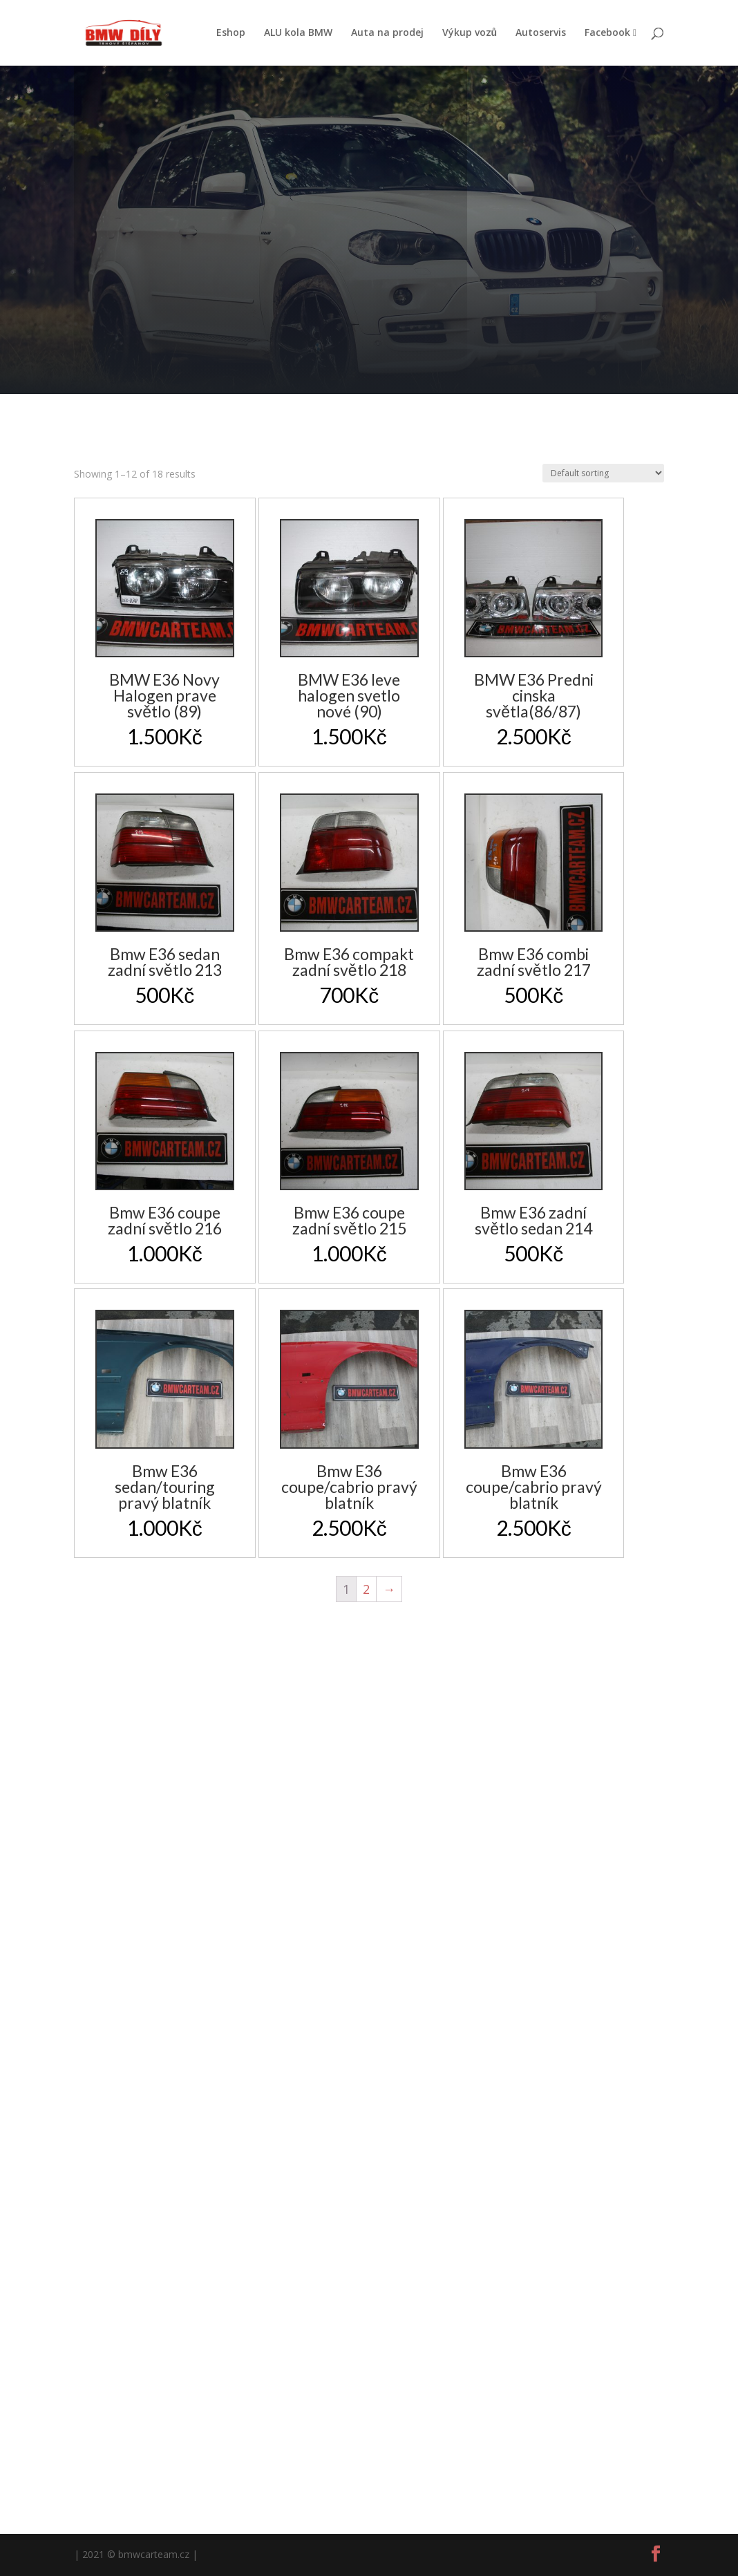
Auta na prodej (387, 33)
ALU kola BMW (298, 33)
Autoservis (540, 33)
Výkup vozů (470, 33)
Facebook (610, 33)
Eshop (230, 33)
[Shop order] (603, 473)
